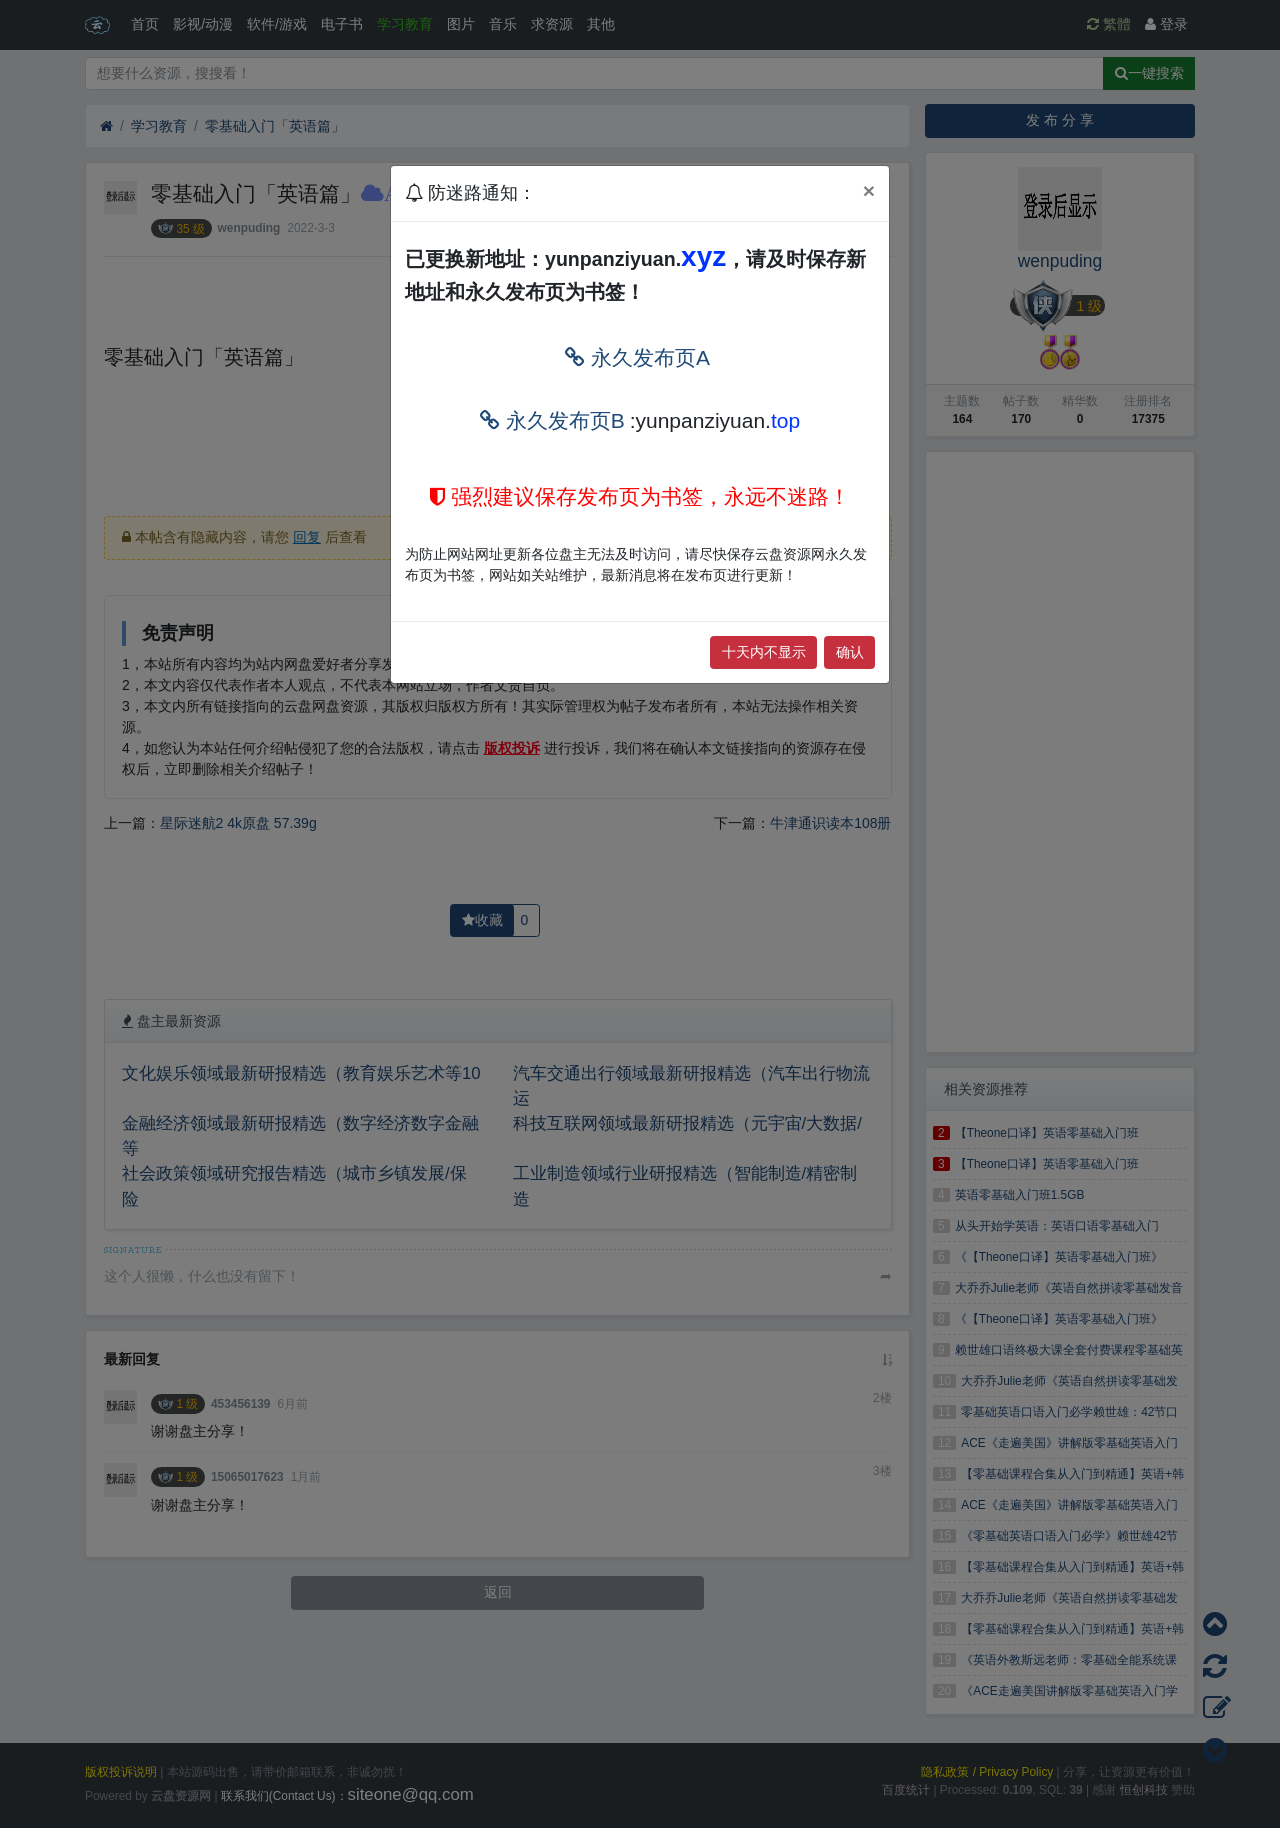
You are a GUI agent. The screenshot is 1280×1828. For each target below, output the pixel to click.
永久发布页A (637, 357)
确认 (850, 652)
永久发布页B (552, 420)
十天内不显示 (764, 652)
